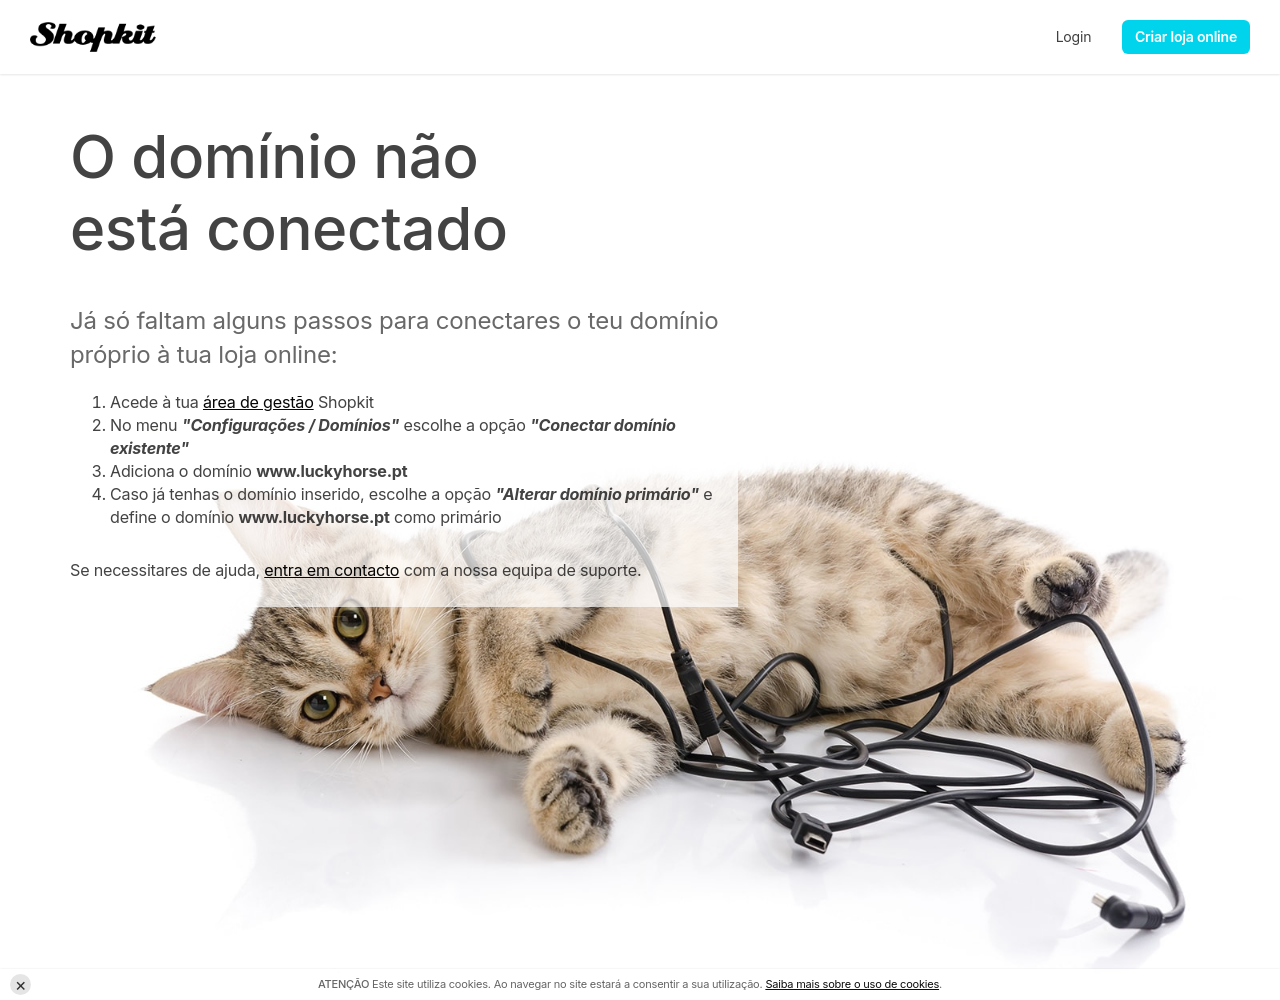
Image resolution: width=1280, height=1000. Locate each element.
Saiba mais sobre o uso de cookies (852, 984)
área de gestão (258, 402)
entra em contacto (331, 570)
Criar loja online (1186, 36)
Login (1074, 36)
